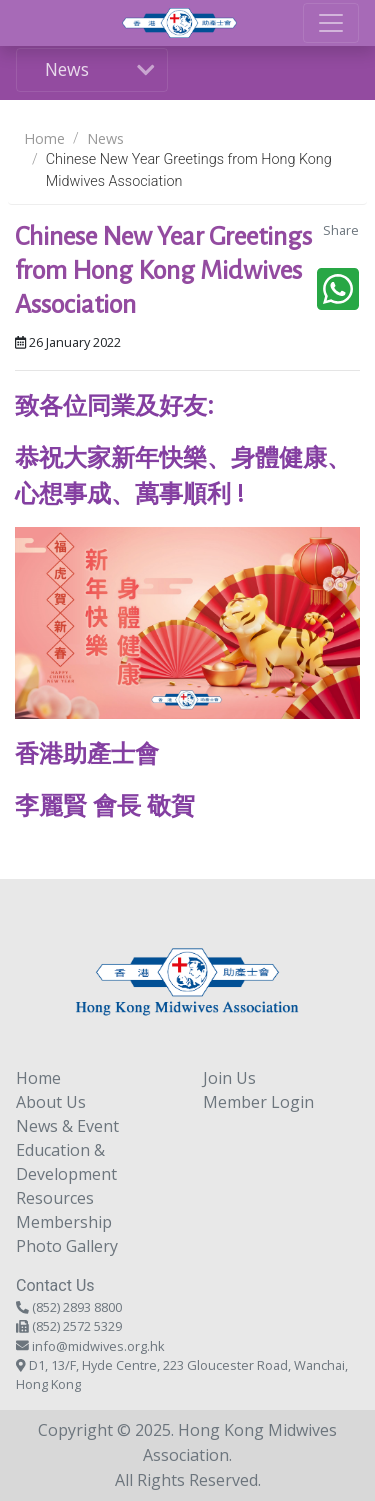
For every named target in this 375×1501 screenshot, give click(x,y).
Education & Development (66, 1162)
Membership (64, 1222)
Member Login (258, 1102)
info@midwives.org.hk (98, 1346)
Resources (55, 1198)
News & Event (67, 1126)
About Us (51, 1102)
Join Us (229, 1078)
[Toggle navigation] (331, 23)
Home (44, 138)
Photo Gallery (67, 1246)
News (67, 69)
